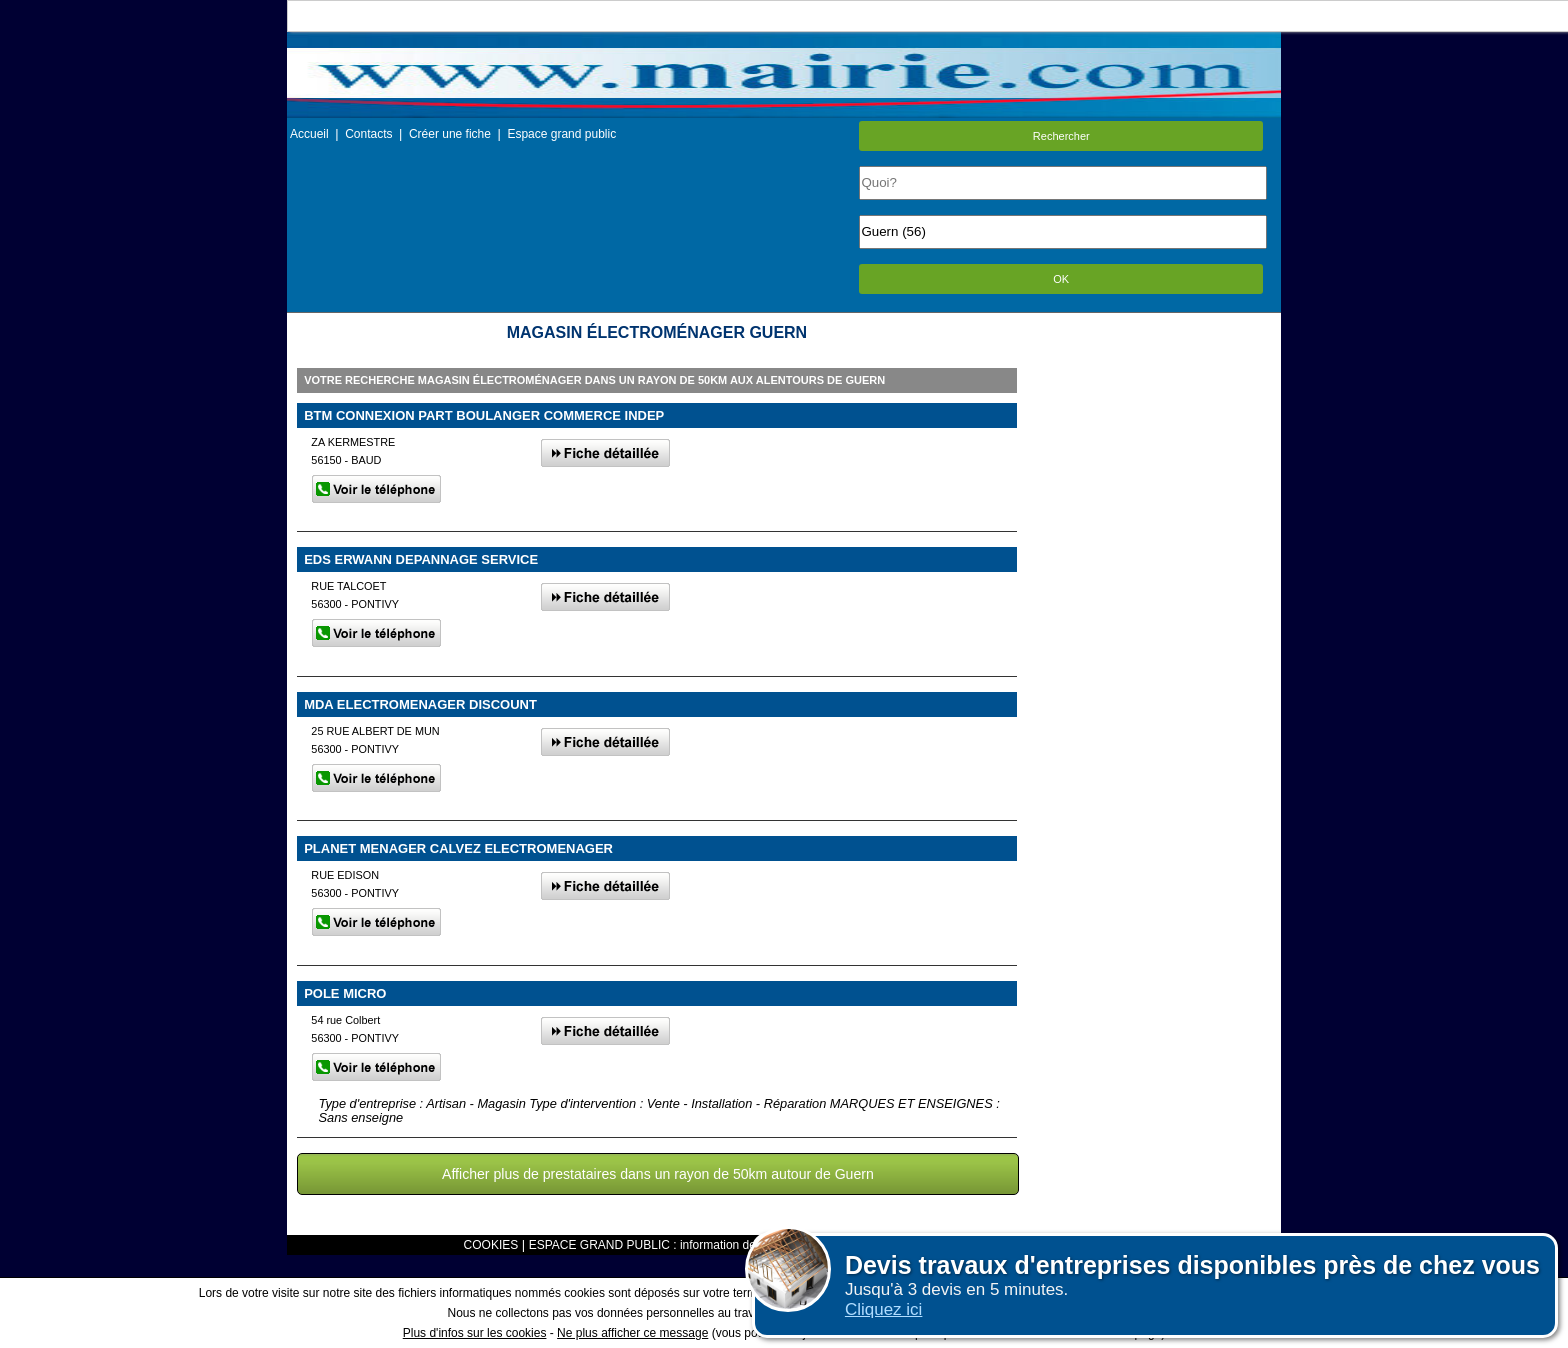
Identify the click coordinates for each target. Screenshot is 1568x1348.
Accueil (309, 134)
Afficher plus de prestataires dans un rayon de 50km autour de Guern (658, 1174)
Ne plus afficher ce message (632, 1333)
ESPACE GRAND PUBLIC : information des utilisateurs (676, 1245)
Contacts (368, 134)
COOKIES (491, 1245)
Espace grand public (561, 134)
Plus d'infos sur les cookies (475, 1333)
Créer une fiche (450, 134)
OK (1061, 279)
